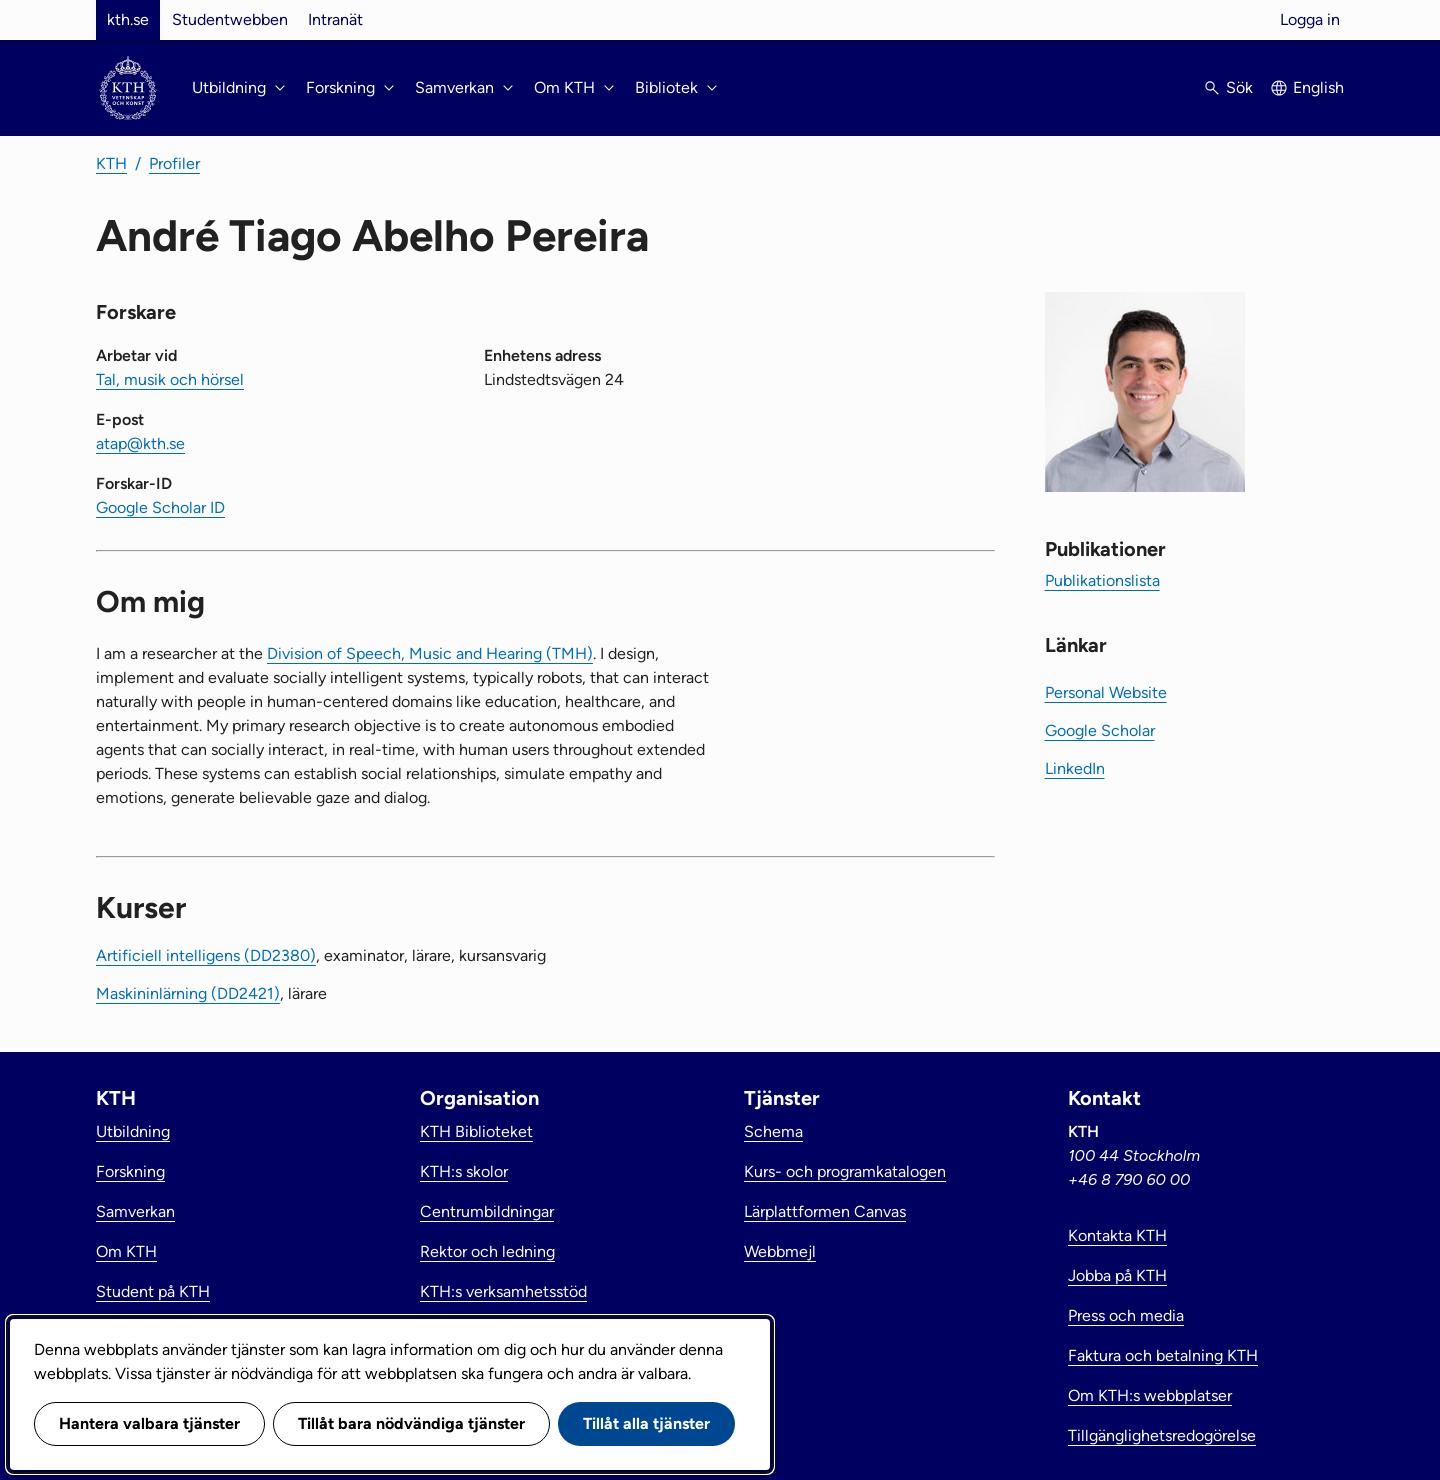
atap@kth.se (140, 443)
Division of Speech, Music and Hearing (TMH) (430, 653)
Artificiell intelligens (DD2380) (206, 955)
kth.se (128, 19)
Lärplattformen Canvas (825, 1211)
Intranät (335, 19)
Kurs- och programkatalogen (845, 1171)
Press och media (1126, 1315)
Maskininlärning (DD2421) (188, 993)
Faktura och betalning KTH (1163, 1355)
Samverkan (135, 1211)
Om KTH (126, 1251)
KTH (111, 163)
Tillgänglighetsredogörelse (1162, 1435)
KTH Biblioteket (476, 1131)
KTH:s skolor (464, 1171)
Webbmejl (780, 1251)
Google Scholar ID (160, 507)
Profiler (174, 163)
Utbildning (133, 1131)
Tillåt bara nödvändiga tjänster (411, 1423)
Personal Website (1106, 692)
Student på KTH (153, 1291)
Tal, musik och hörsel (170, 379)
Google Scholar (1100, 730)
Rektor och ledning (487, 1251)
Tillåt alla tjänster (646, 1423)
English (1318, 87)
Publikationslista (1102, 580)
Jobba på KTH (1117, 1275)
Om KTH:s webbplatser (1150, 1395)
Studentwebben (230, 19)
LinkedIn (1075, 768)
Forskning (130, 1171)
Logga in (1310, 19)
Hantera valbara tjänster (149, 1423)
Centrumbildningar (487, 1211)
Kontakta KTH (1117, 1235)
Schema (773, 1131)
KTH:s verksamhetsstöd (503, 1291)
